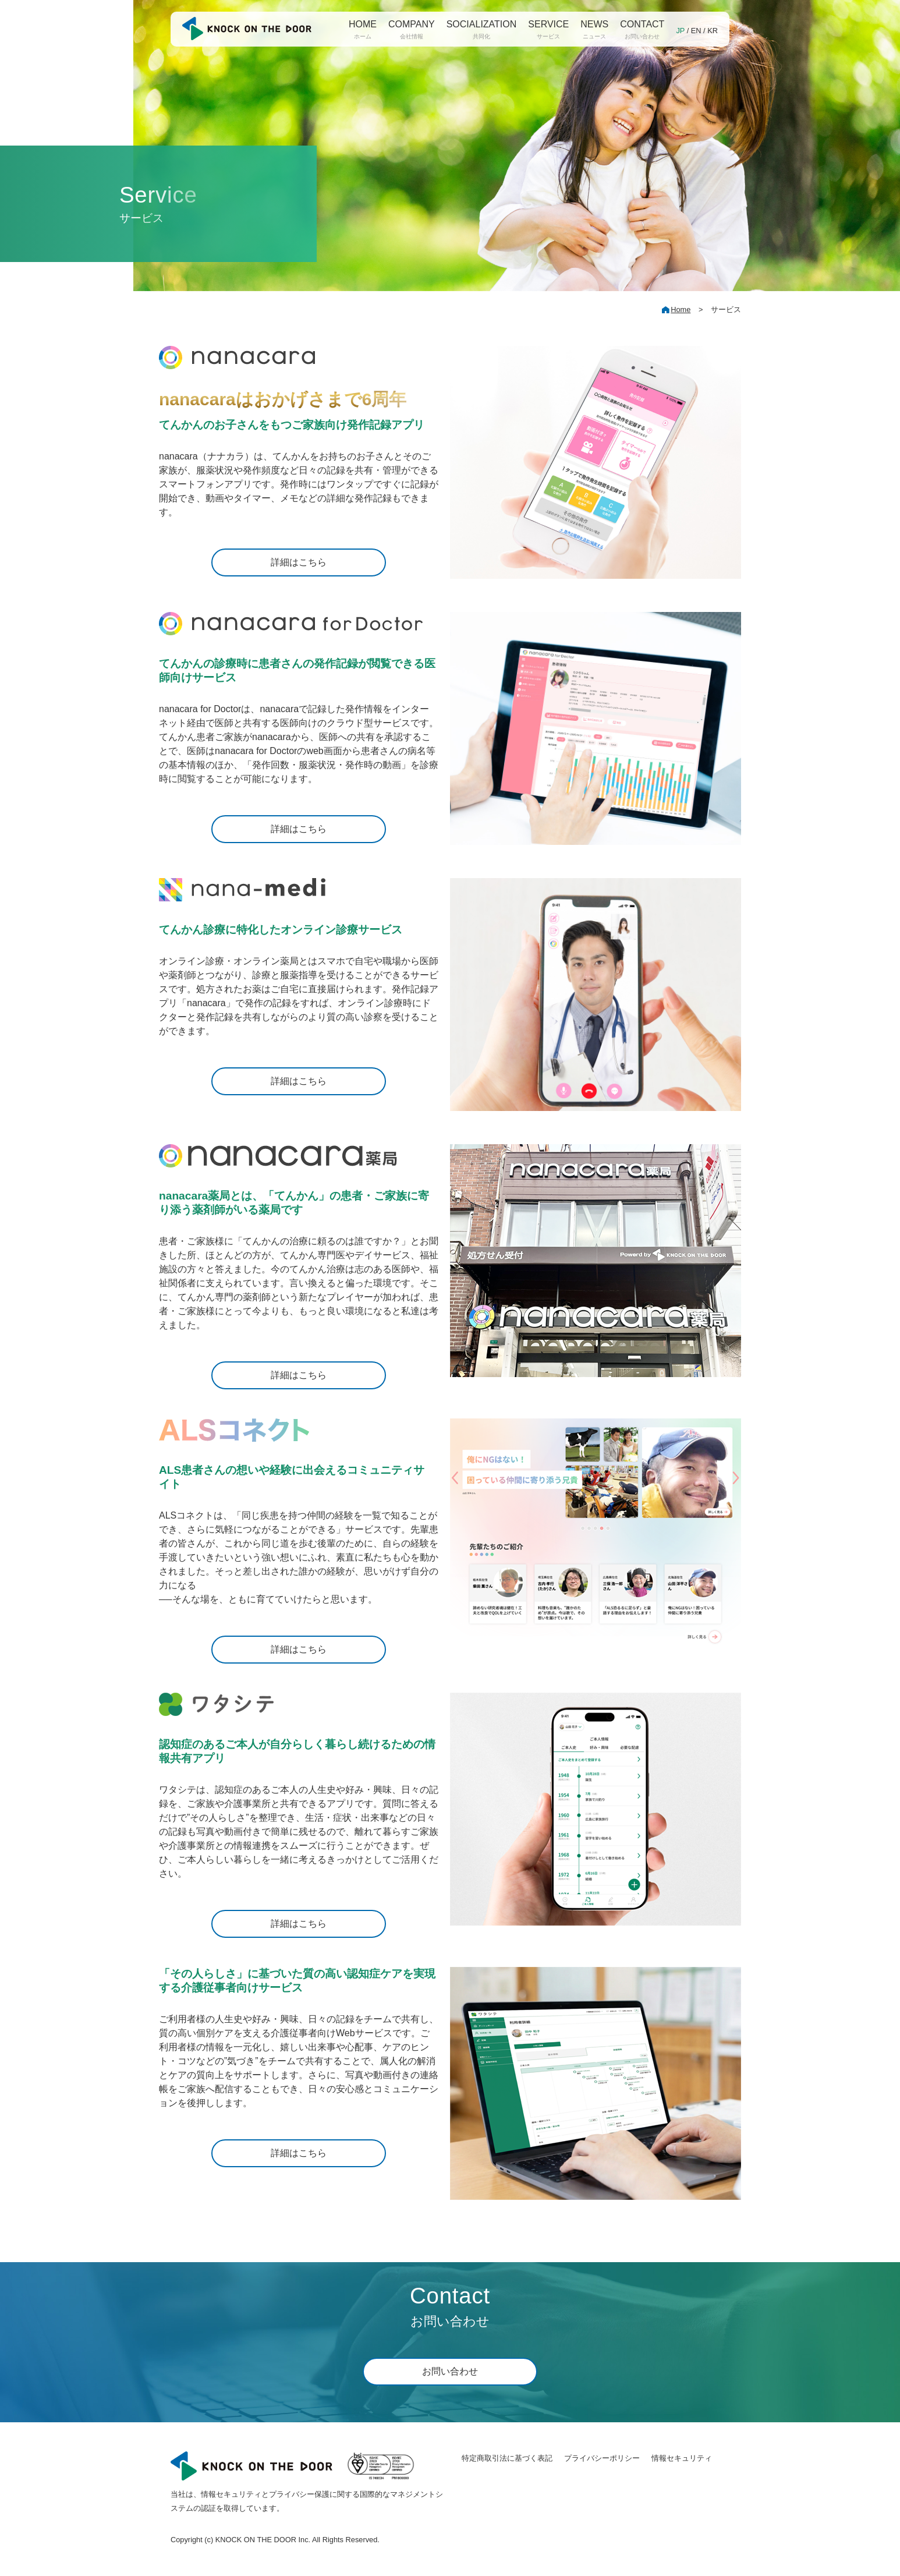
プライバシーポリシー (602, 2458)
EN (696, 30)
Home (680, 309)
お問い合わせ (450, 2371)
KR (712, 30)
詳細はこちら (299, 562)
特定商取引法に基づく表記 (507, 2458)
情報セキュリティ (681, 2458)
